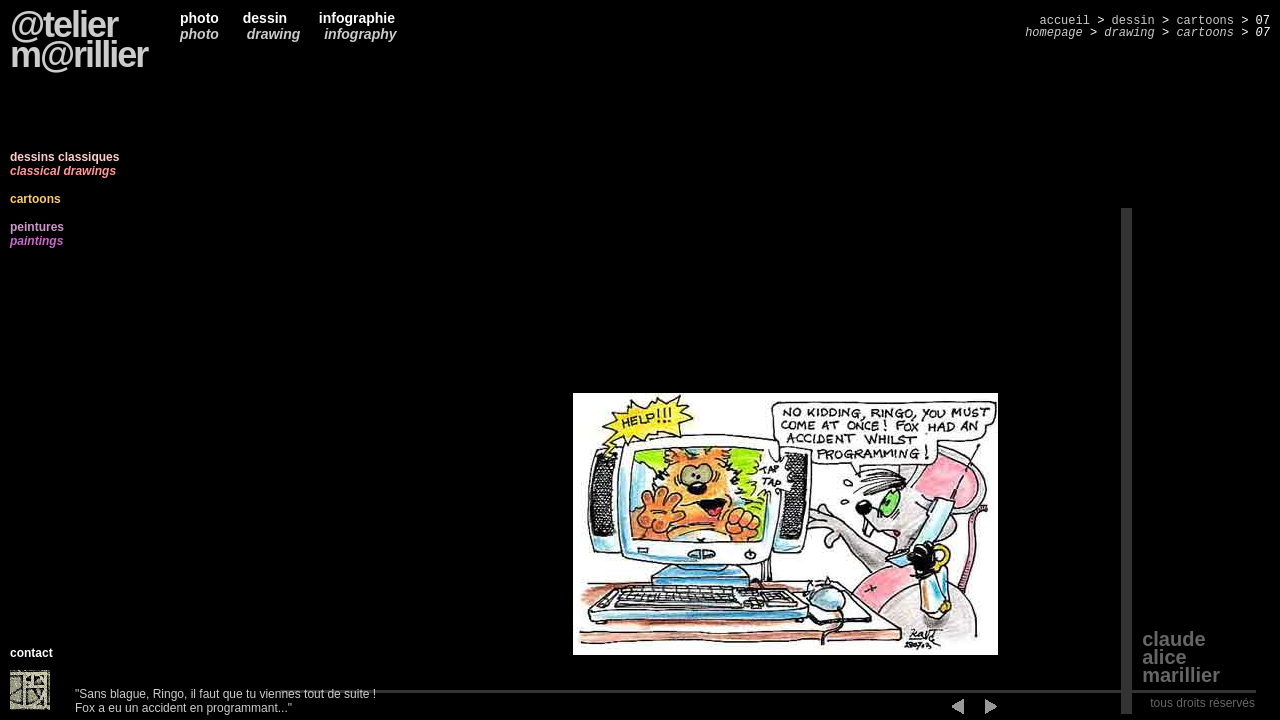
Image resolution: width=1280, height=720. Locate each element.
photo (199, 18)
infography (360, 34)
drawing (272, 34)
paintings (36, 241)
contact (31, 653)
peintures (37, 227)
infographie (353, 18)
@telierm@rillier (78, 39)
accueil (1065, 21)
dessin (265, 18)
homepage (1054, 33)
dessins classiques (64, 157)
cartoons (1205, 21)
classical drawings (63, 171)
